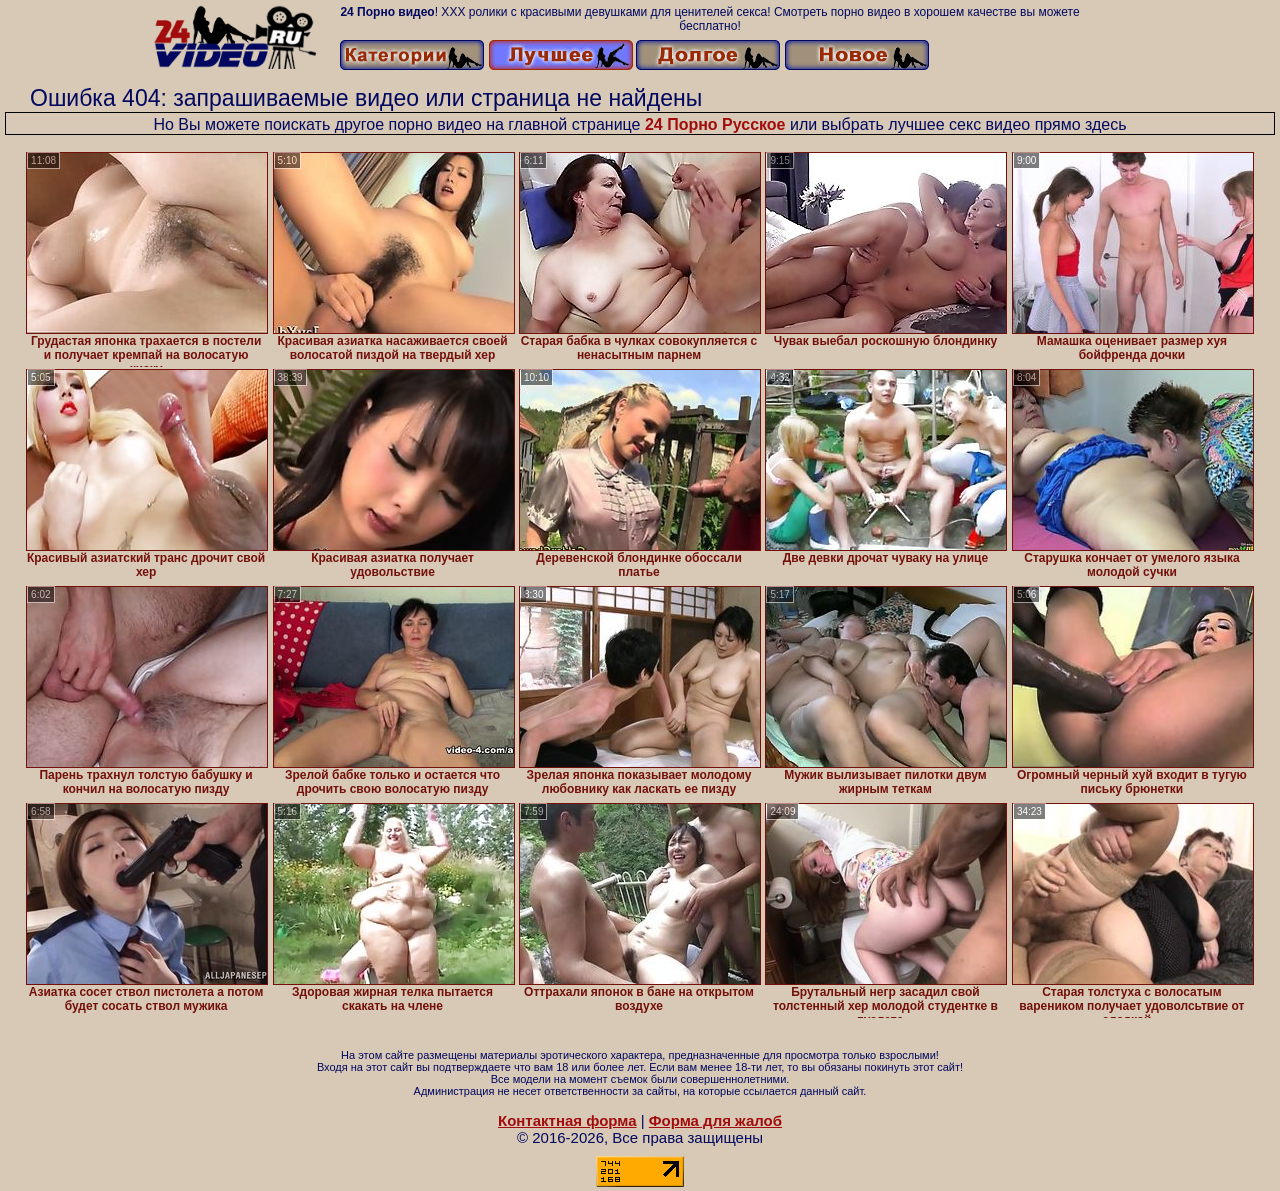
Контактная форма (567, 1120)
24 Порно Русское (715, 124)
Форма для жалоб (715, 1120)
